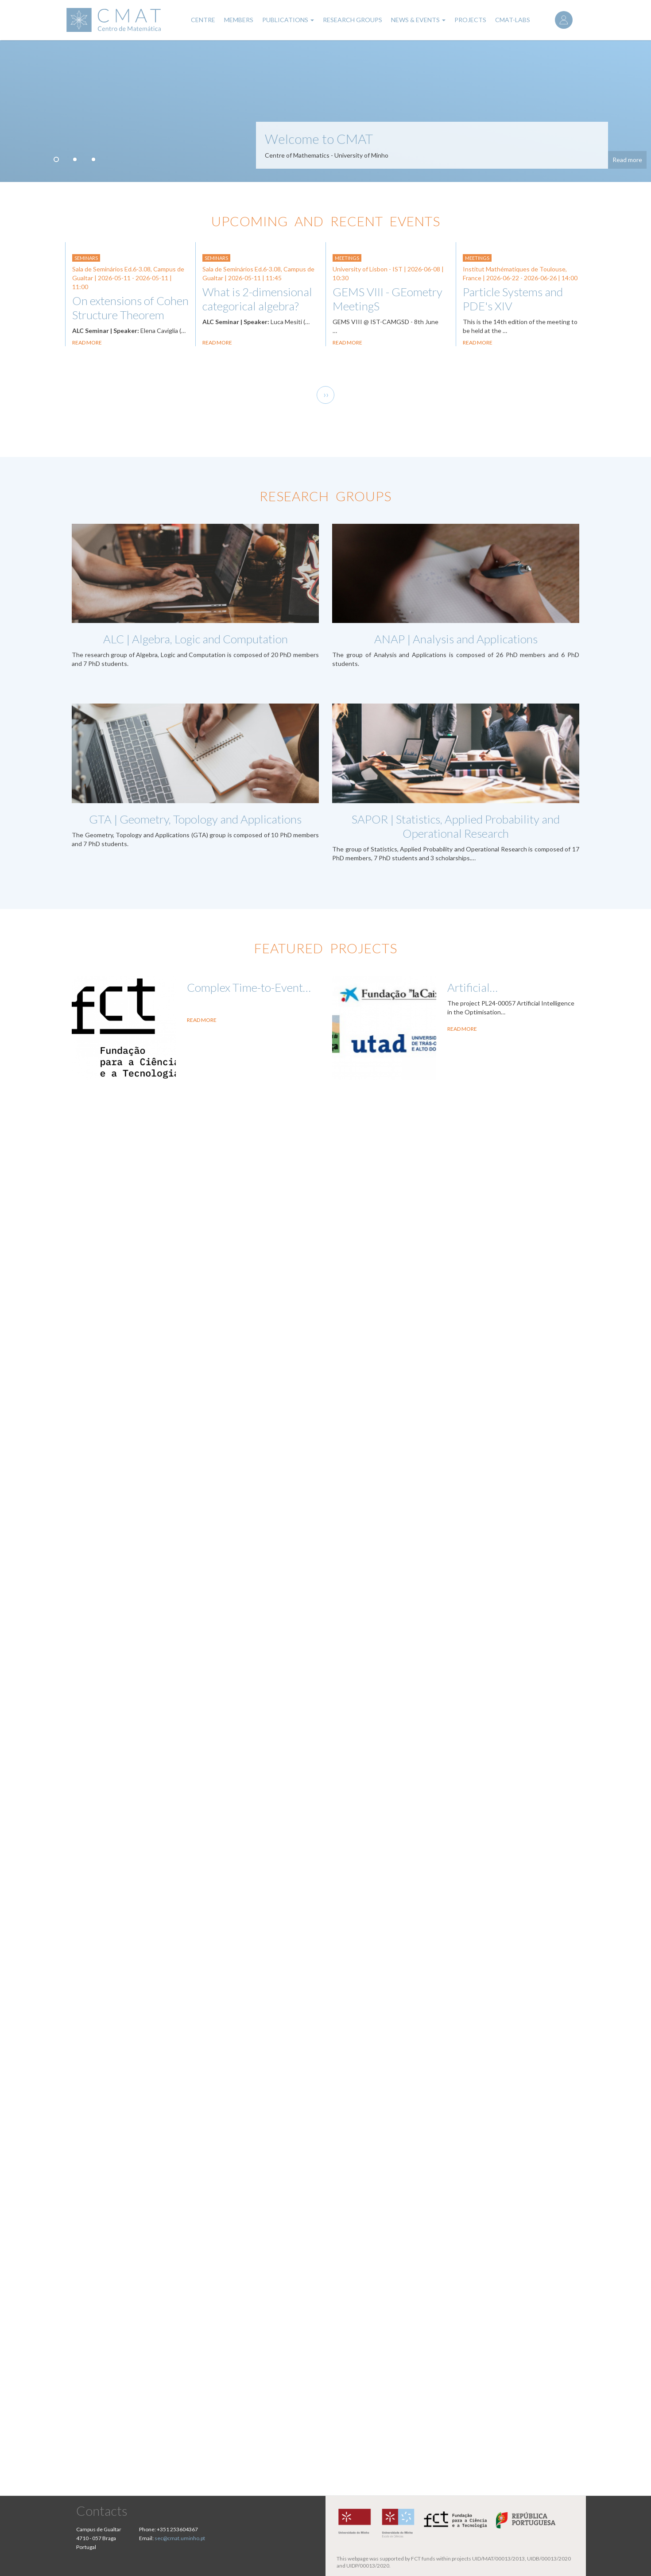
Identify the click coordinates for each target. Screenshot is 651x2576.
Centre (203, 19)
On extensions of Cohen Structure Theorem (130, 308)
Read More (202, 1020)
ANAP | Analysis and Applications (456, 639)
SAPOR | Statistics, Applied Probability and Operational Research (456, 826)
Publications (288, 19)
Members (238, 19)
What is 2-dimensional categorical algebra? (257, 299)
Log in (564, 20)
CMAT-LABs (512, 19)
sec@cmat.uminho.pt (180, 2538)
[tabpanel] (325, 111)
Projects (470, 19)
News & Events (418, 19)
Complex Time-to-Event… (249, 987)
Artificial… (472, 987)
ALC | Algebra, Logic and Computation (195, 639)
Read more (627, 159)
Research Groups (352, 19)
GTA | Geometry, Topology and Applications (195, 819)
